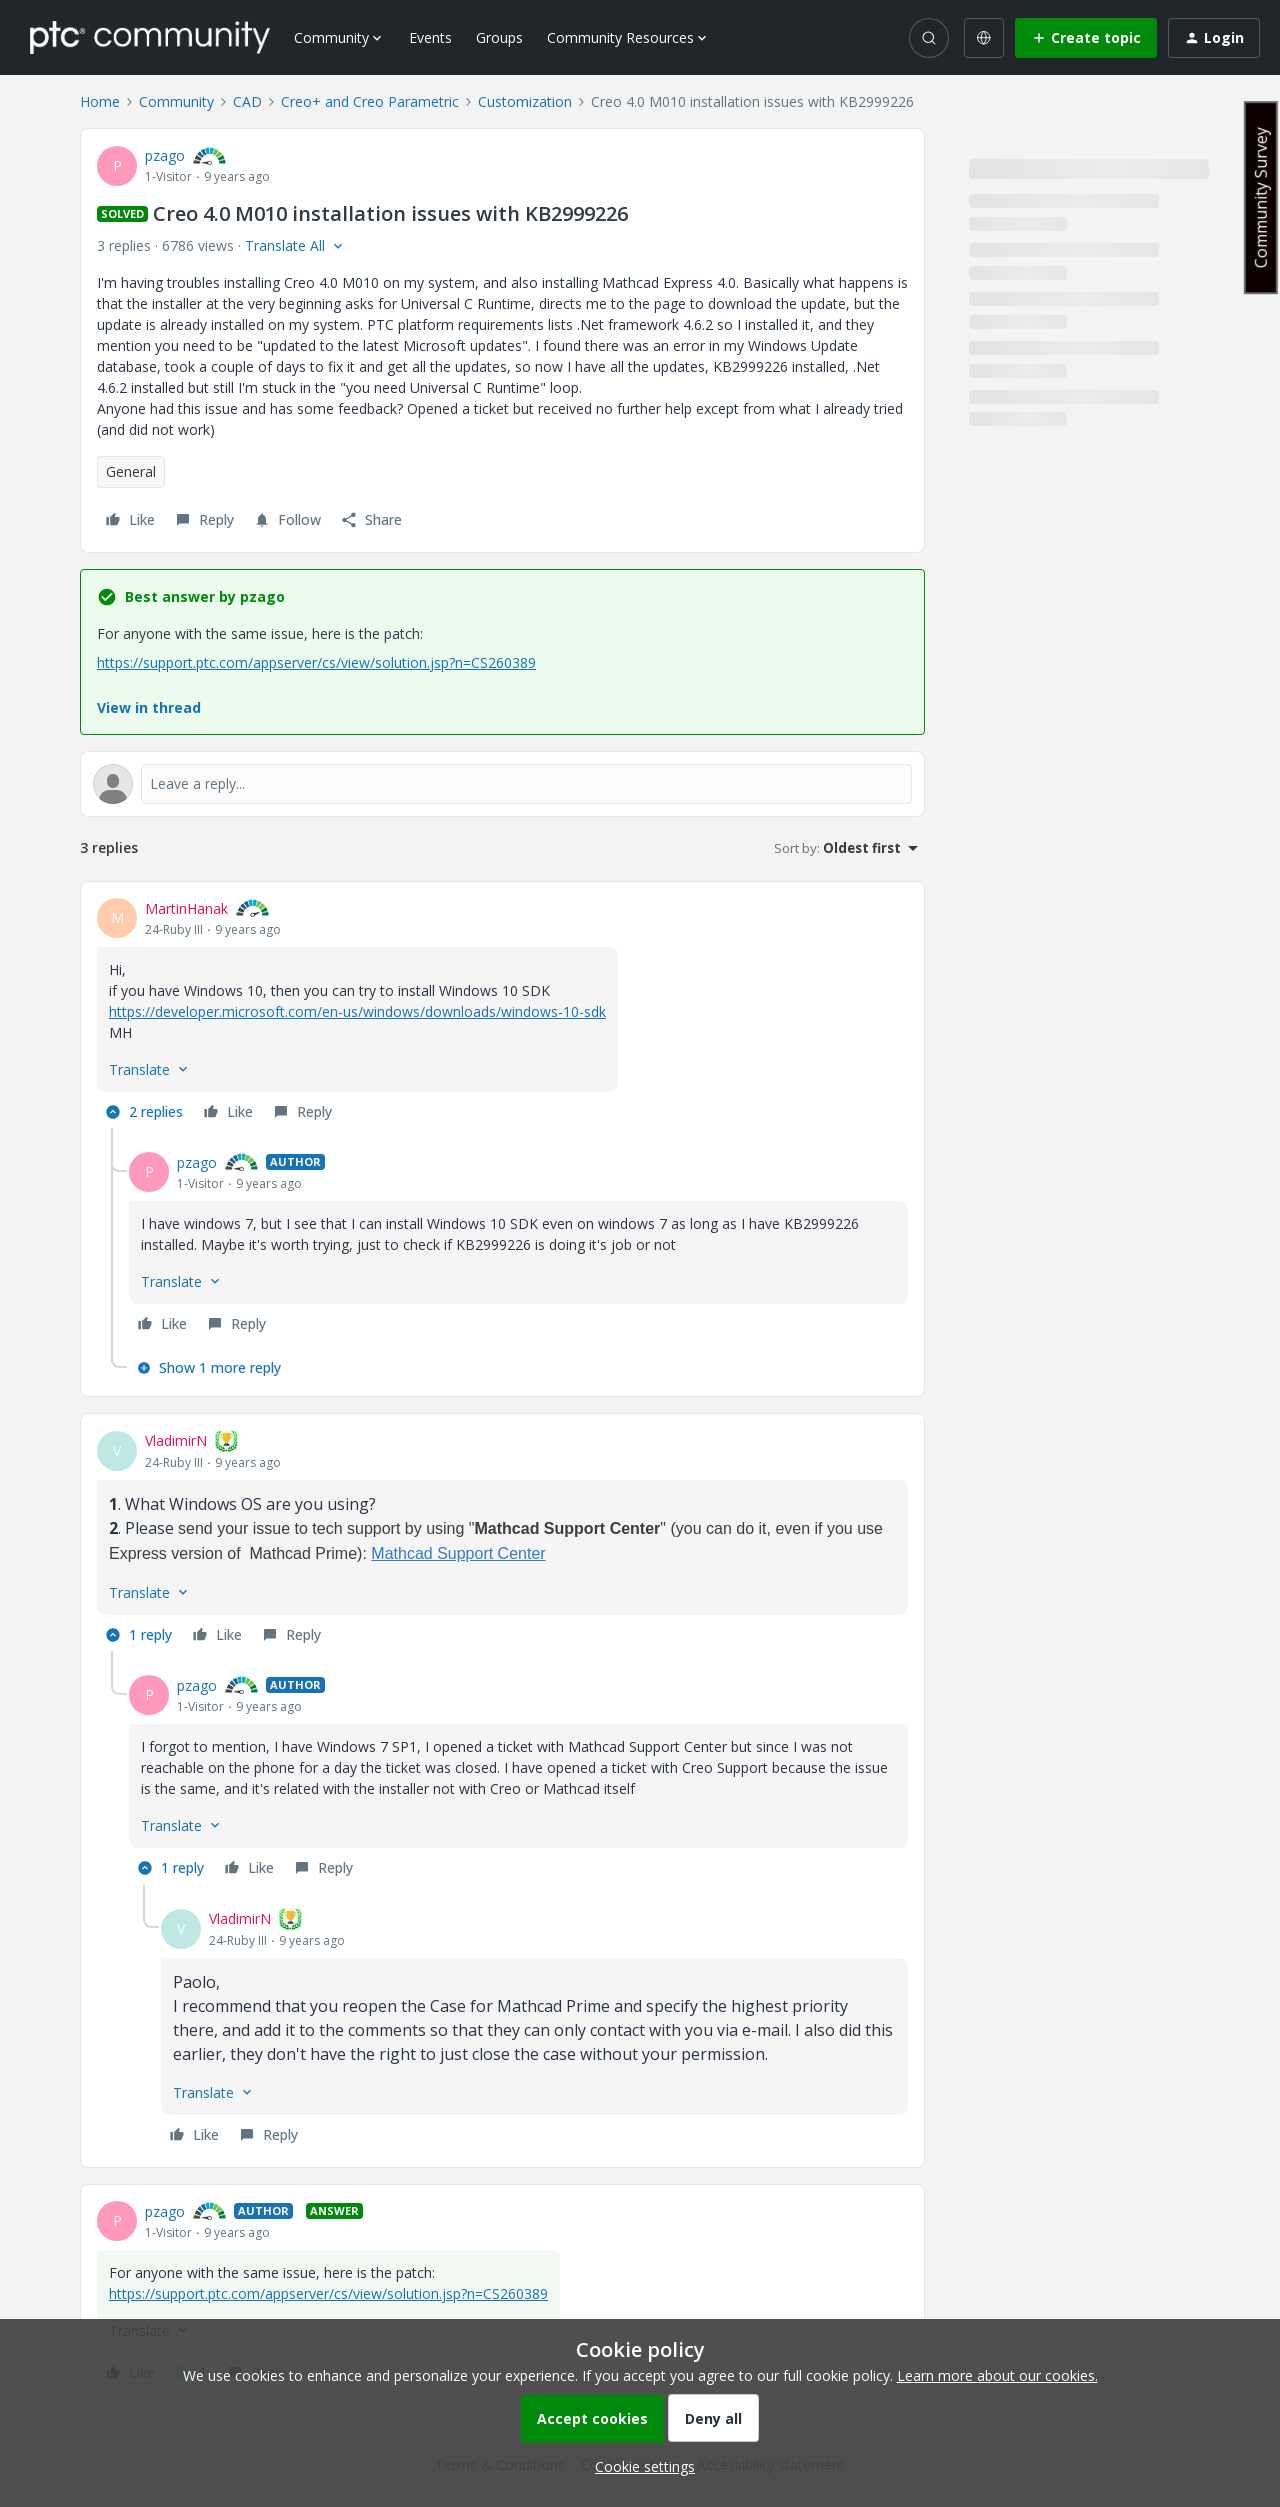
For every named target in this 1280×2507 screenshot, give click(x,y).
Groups (499, 37)
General (131, 471)
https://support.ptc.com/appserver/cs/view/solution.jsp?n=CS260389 (316, 662)
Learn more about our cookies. (997, 2375)
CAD (247, 101)
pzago (165, 155)
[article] (502, 1013)
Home (100, 101)
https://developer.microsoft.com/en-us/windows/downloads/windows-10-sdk (357, 1011)
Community (176, 101)
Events (430, 37)
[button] (1086, 38)
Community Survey (1261, 197)
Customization (525, 101)
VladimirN (176, 1440)
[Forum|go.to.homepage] (150, 37)
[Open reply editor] (502, 784)
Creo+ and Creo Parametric (370, 101)
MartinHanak (186, 908)
